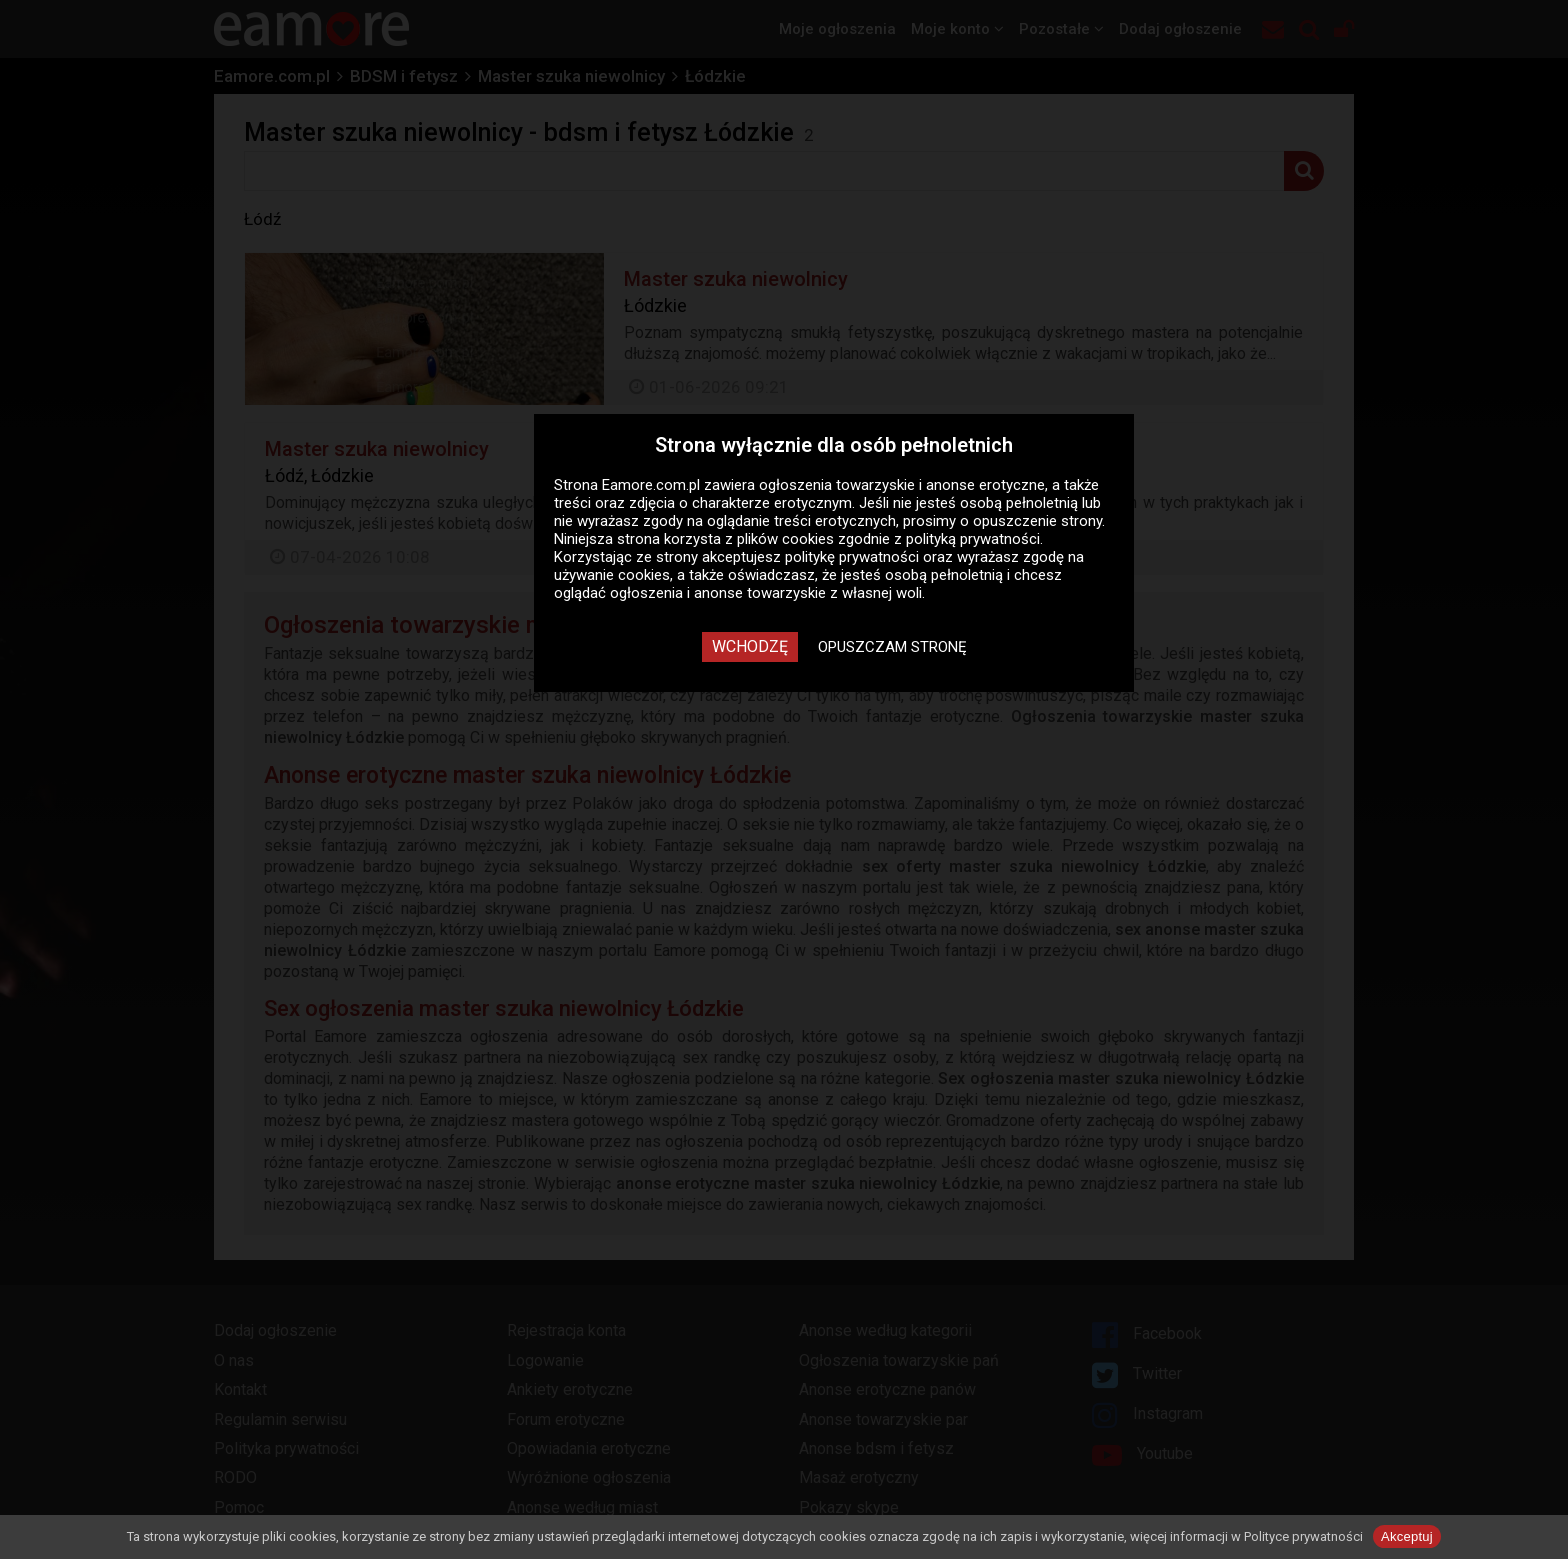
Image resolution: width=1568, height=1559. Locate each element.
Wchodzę (750, 646)
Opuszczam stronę (892, 647)
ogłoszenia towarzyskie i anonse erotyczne (902, 485)
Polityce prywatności (1303, 1536)
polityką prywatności (973, 539)
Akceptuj (1407, 1536)
